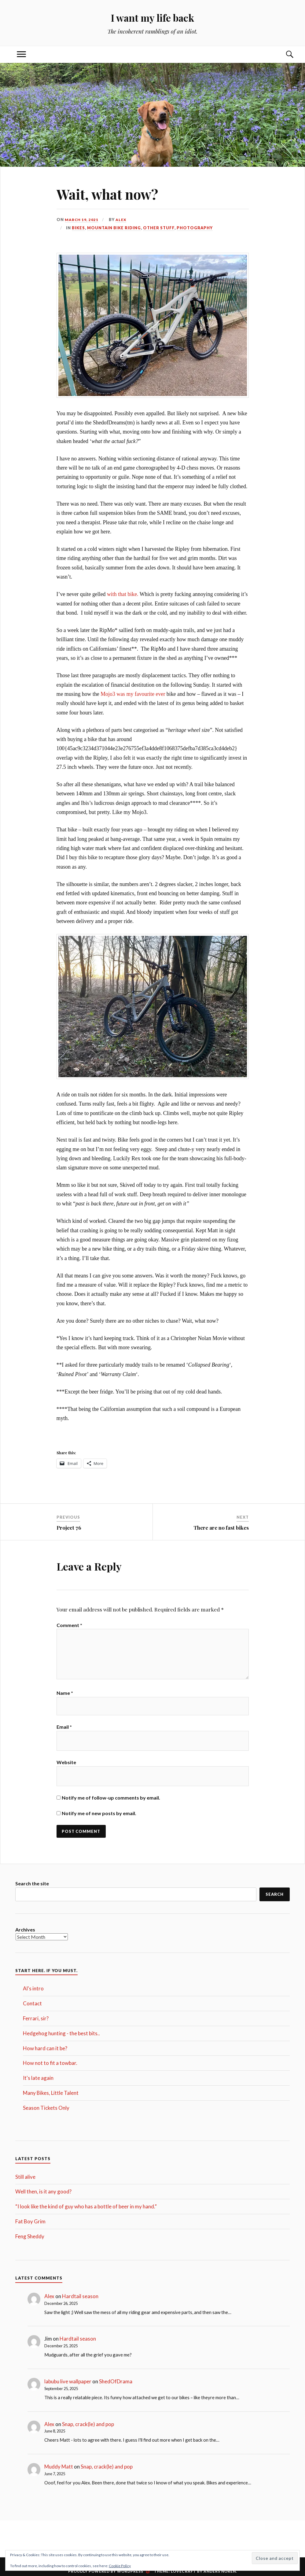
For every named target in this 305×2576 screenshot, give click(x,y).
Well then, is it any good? (43, 2198)
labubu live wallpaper (67, 2388)
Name (65, 1697)
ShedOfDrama (115, 2388)
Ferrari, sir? (36, 2025)
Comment (69, 1625)
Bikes (78, 227)
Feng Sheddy (29, 2243)
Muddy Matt (58, 2473)
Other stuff (159, 227)
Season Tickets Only (46, 2115)
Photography (195, 227)
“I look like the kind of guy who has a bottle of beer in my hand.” (86, 2213)
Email (64, 1733)
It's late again (38, 2085)
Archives (25, 1936)
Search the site (32, 1890)
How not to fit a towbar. (50, 2070)
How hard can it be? (45, 2055)
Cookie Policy (120, 2565)
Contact (32, 2010)
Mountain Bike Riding (114, 227)
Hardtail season (80, 2303)
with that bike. (122, 594)
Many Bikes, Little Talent (51, 2100)
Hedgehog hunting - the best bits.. (61, 2040)
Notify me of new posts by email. (99, 1819)
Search (275, 1901)
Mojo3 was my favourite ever (133, 694)
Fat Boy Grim (30, 2228)
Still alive (25, 2184)
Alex (121, 219)
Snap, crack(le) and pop (88, 2431)
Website (66, 1768)
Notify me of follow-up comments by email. (111, 1804)
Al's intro (33, 1995)
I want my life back (153, 17)
